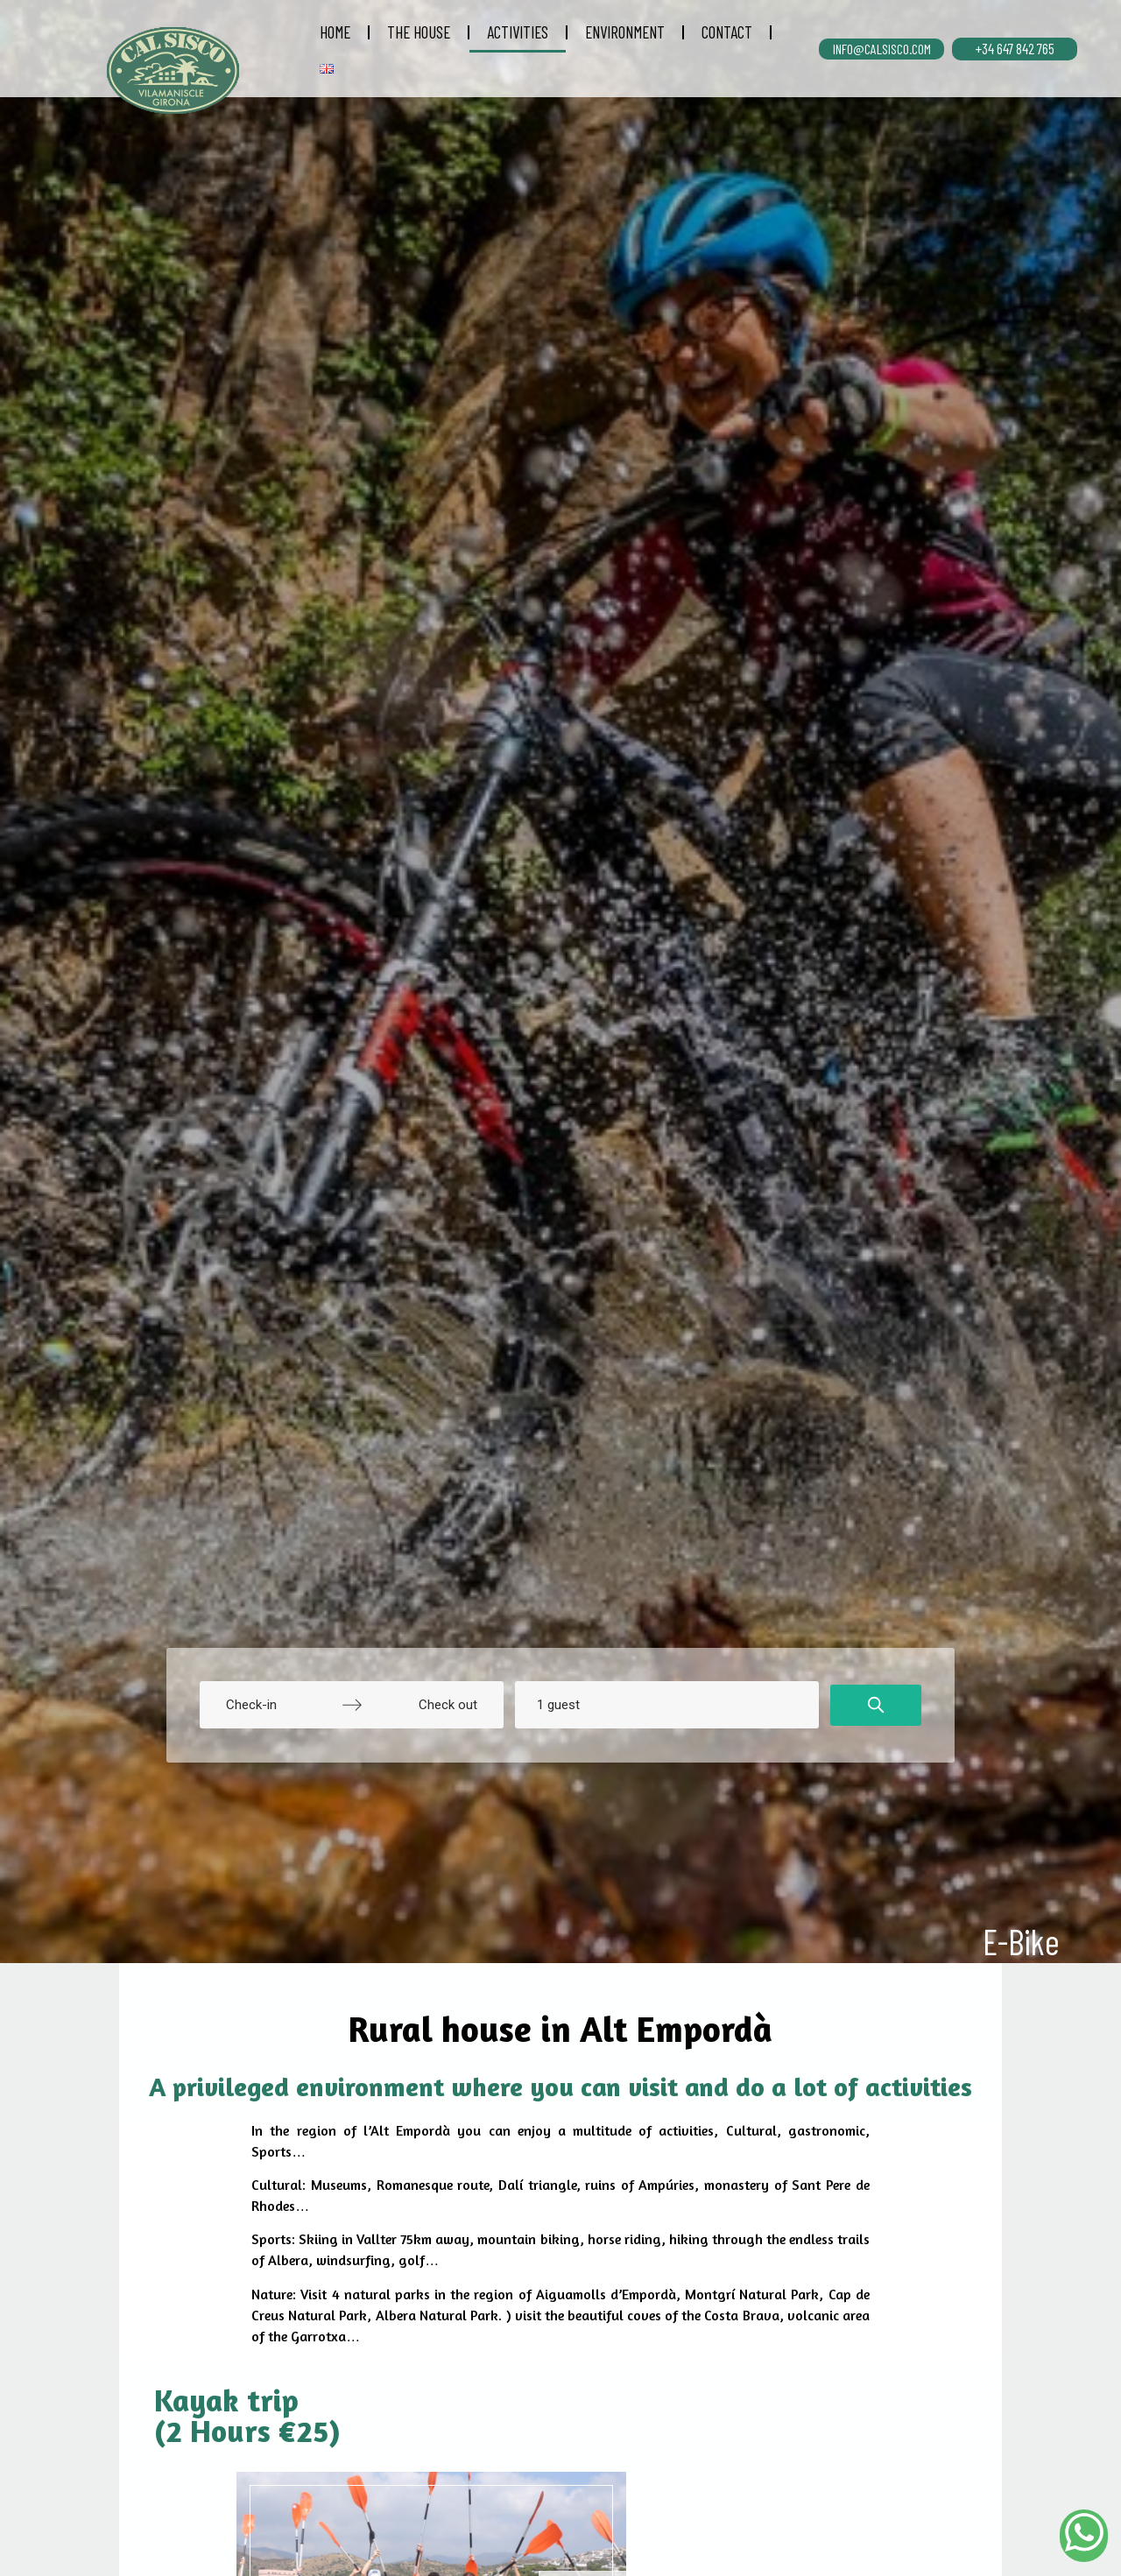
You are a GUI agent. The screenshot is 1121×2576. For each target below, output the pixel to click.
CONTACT (727, 32)
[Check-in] (277, 1704)
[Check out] (426, 1704)
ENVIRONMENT (625, 32)
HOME (335, 32)
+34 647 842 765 (1015, 48)
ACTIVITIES (517, 32)
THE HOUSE (418, 32)
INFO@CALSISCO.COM (882, 48)
